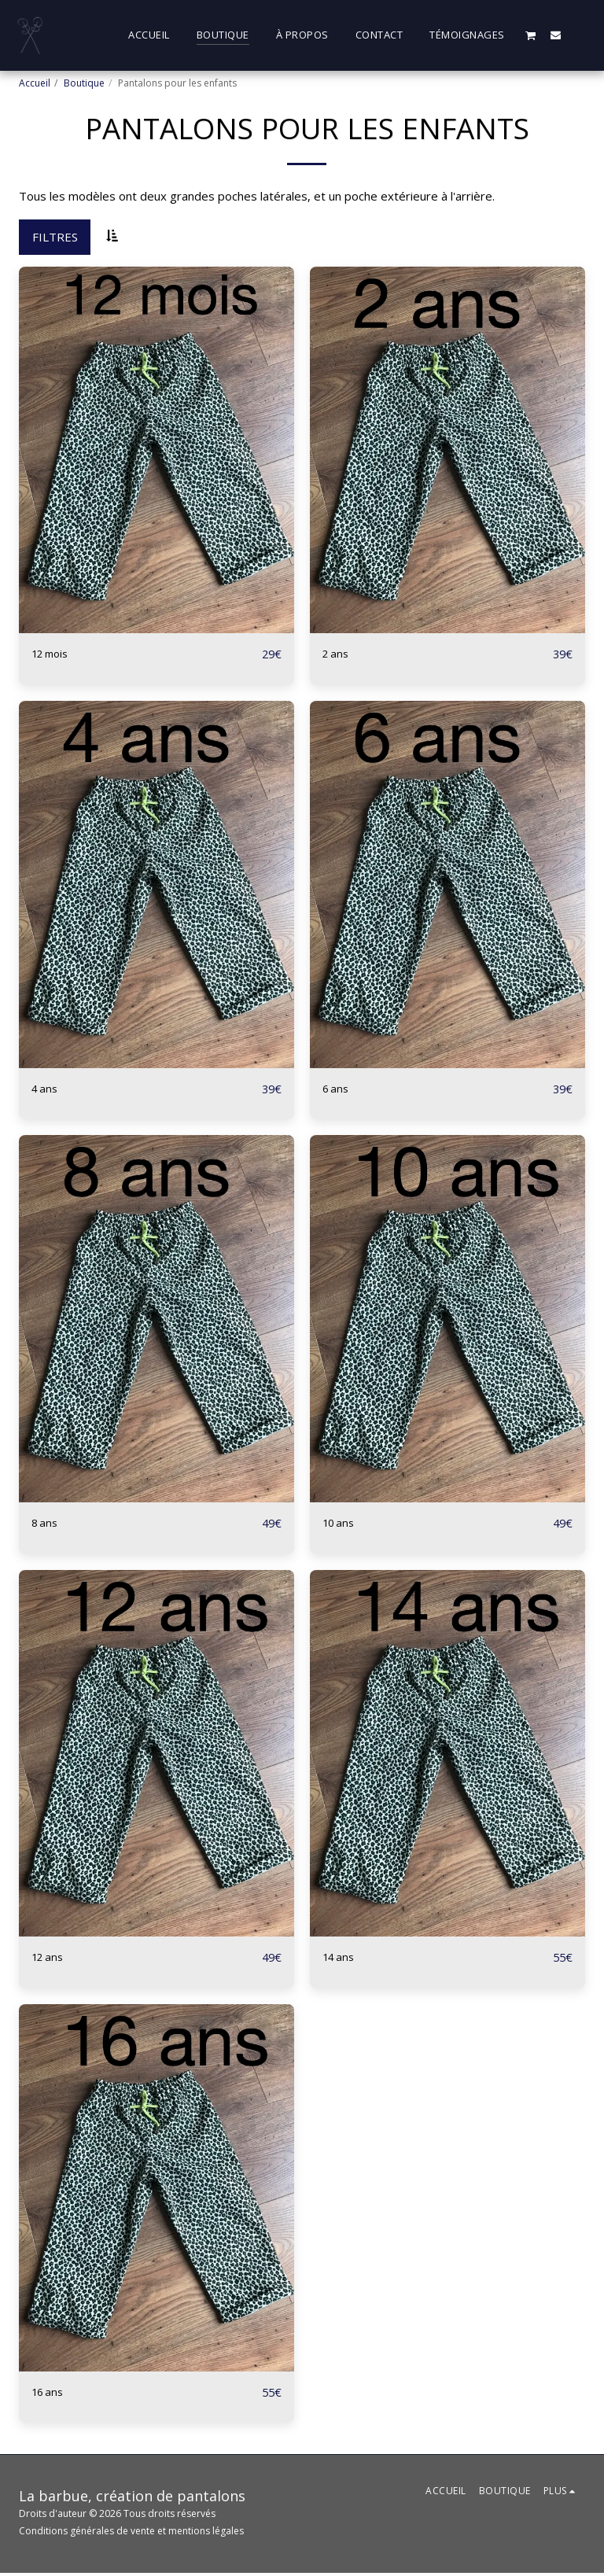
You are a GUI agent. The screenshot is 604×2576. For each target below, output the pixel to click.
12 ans (49, 1960)
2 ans (337, 654)
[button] (531, 35)
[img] (156, 450)
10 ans (340, 1524)
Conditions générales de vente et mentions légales (131, 2534)
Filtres (55, 237)
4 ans (46, 1089)
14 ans (340, 1960)
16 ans (49, 2395)
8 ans (46, 1524)
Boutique (84, 83)
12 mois (53, 654)
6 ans (337, 1089)
